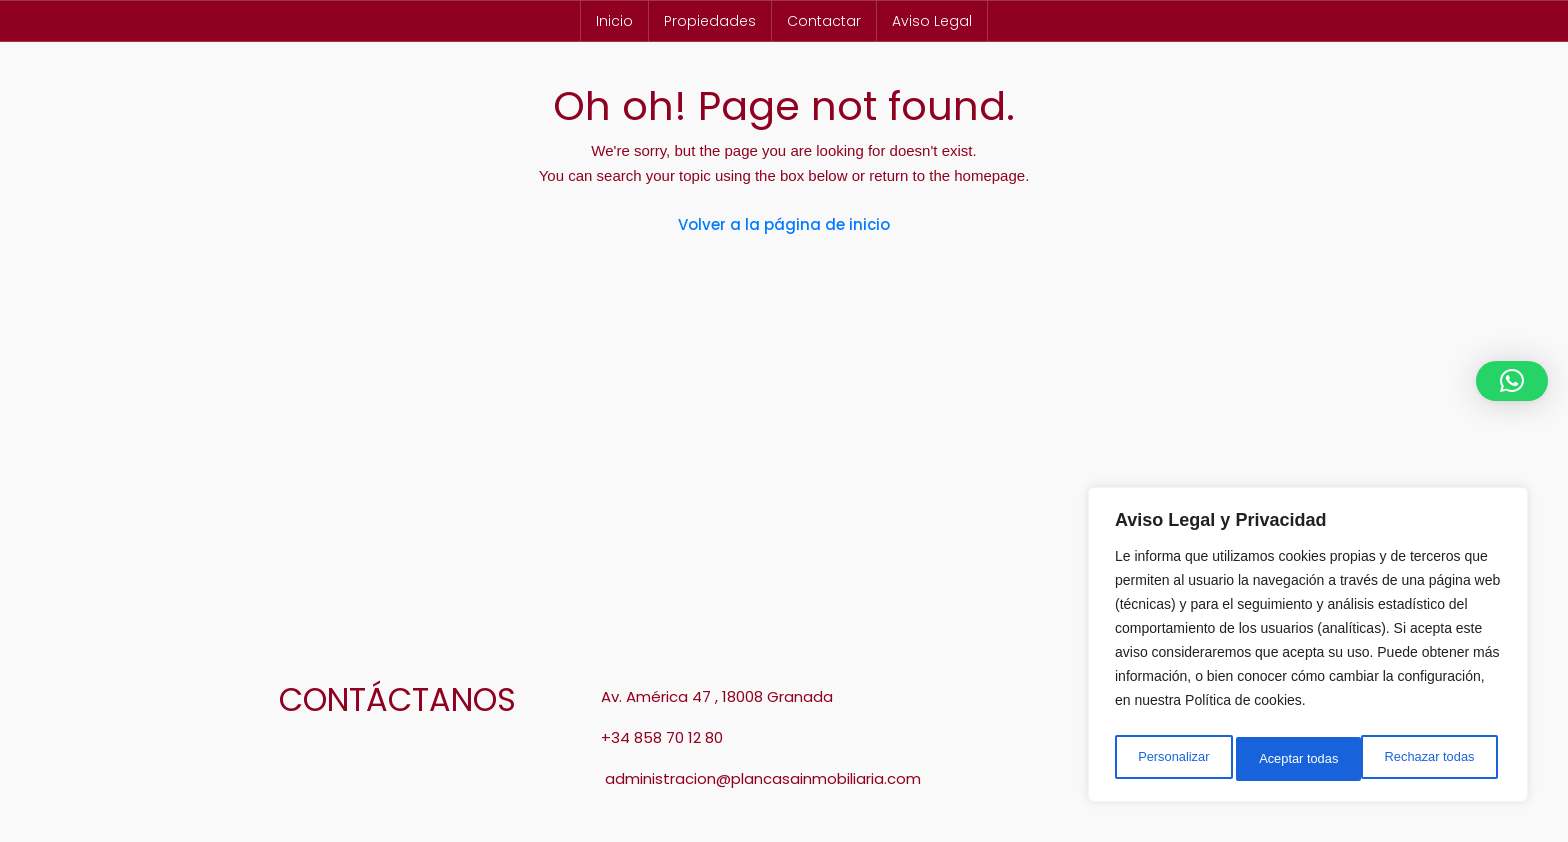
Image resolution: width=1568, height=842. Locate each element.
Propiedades (710, 21)
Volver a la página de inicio (784, 224)
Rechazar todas (1304, 759)
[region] (1308, 649)
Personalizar (1172, 759)
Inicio (614, 21)
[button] (1512, 381)
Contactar (824, 21)
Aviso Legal (932, 21)
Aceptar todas (1440, 759)
